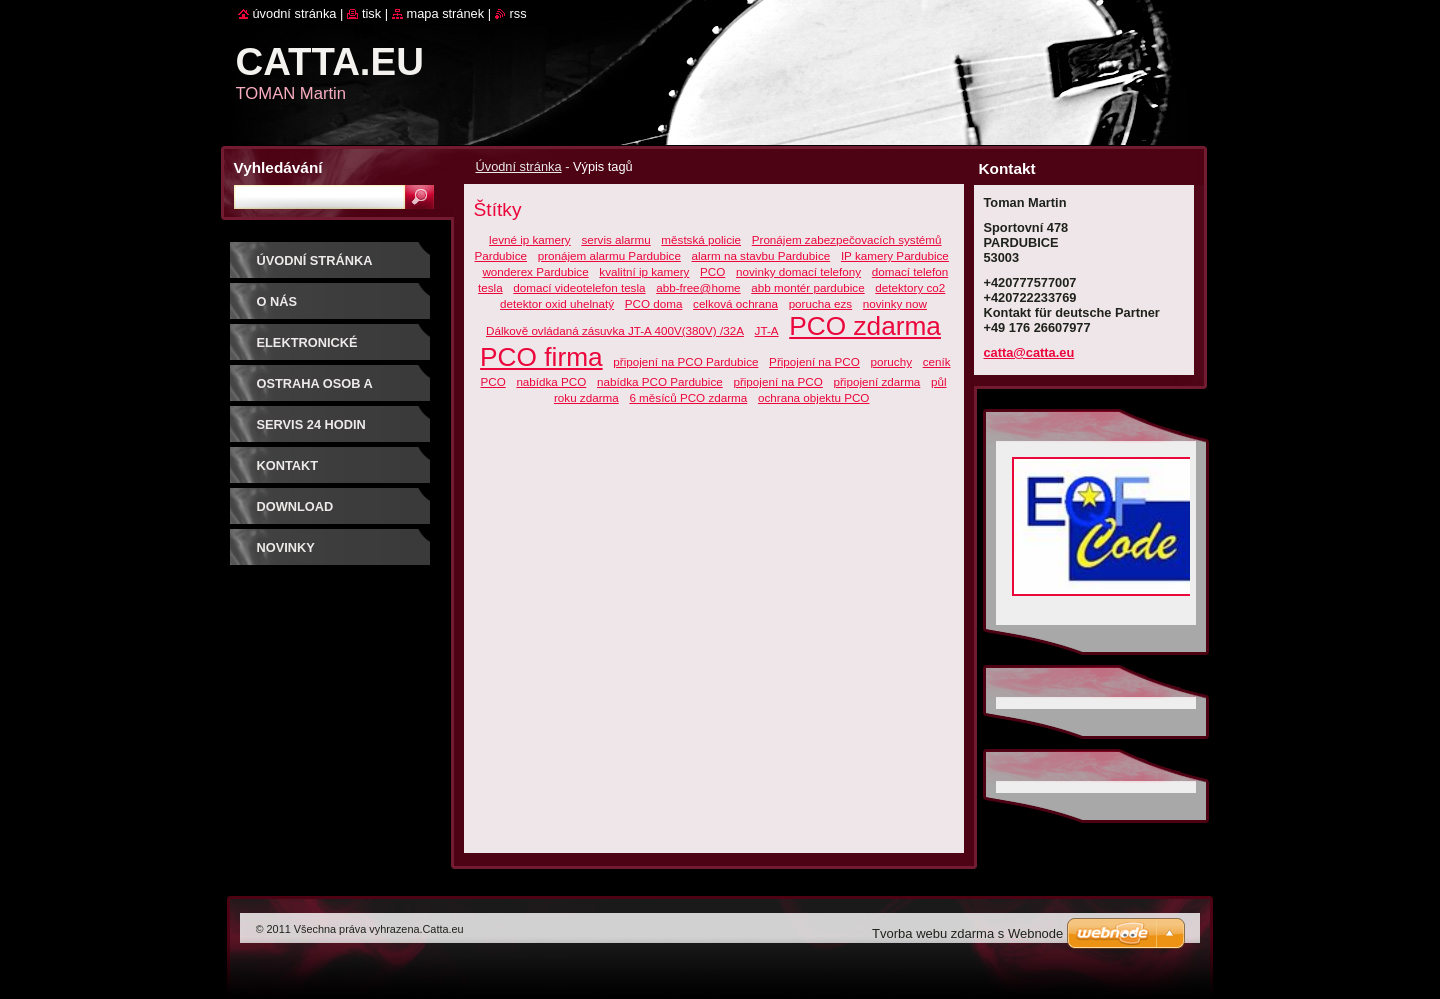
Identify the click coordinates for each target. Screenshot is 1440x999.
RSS (518, 13)
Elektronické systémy (307, 349)
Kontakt (288, 465)
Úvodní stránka (519, 166)
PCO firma (541, 357)
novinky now (895, 303)
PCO (712, 271)
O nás (277, 301)
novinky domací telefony (798, 271)
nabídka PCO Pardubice (660, 381)
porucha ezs (821, 303)
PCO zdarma (865, 326)
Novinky (286, 547)
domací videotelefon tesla (579, 287)
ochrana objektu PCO (813, 397)
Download (295, 506)
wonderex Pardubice (535, 271)
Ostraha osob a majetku (315, 390)
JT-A (767, 330)
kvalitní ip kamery (644, 271)
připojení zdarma (877, 381)
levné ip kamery (530, 239)
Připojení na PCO (814, 361)
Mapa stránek (446, 13)
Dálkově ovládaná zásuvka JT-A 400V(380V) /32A (615, 330)
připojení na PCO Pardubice (685, 361)
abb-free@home (698, 287)
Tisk (371, 13)
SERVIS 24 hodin (311, 424)
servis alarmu (615, 239)
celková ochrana (735, 303)
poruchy (891, 361)
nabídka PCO (551, 381)
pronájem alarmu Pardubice (609, 255)
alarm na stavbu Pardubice (761, 255)
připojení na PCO (777, 381)
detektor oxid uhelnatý (557, 303)
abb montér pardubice (807, 287)
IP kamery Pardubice (895, 255)
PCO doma (654, 303)
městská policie (701, 239)
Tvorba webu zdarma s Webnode (967, 933)
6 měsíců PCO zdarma (688, 397)
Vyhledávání (278, 167)
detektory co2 (910, 287)
